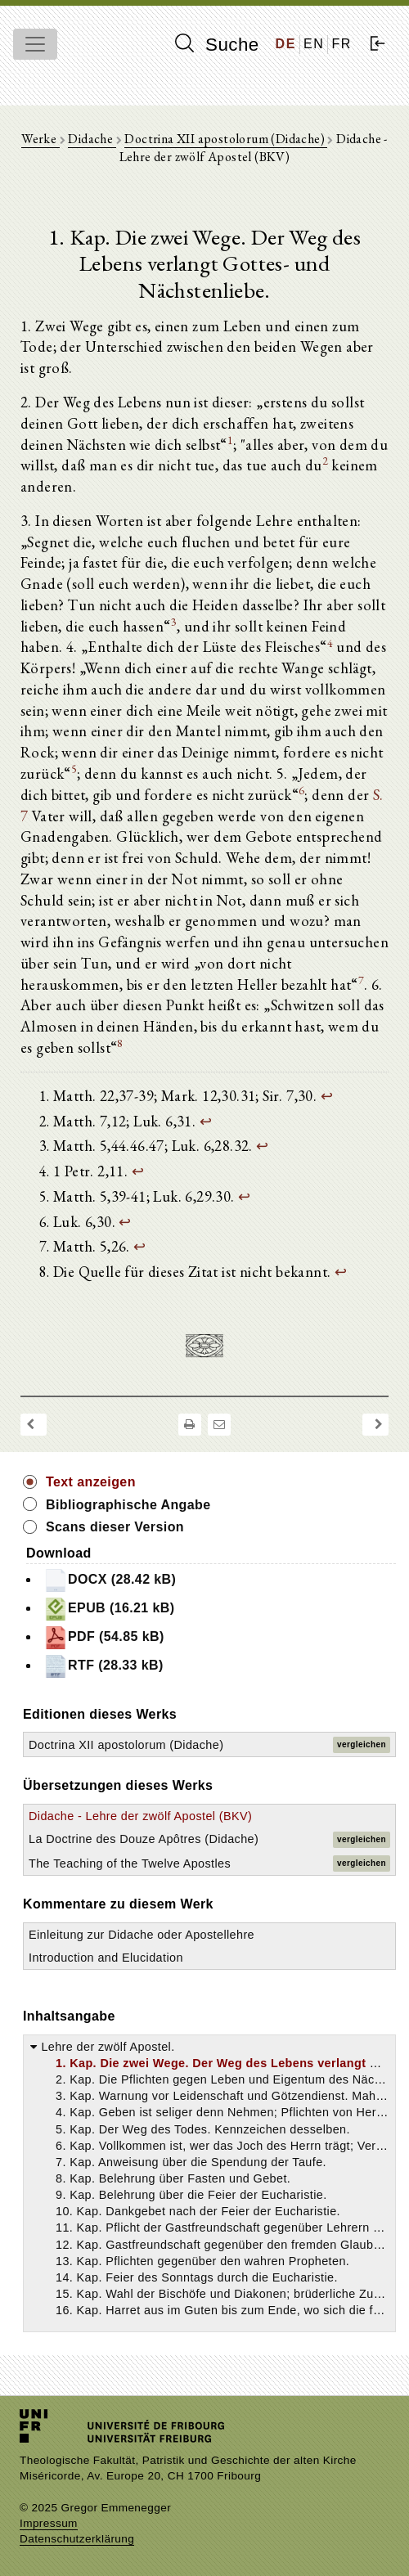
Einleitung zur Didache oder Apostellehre (141, 1934)
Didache (91, 138)
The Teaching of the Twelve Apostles (130, 1863)
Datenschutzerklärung (77, 2539)
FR (341, 44)
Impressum (49, 2523)
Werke (40, 138)
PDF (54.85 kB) (103, 1637)
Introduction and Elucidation (106, 1957)
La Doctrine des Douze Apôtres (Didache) (143, 1838)
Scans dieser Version (115, 1527)
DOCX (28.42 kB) (109, 1580)
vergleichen (361, 1744)
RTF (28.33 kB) (103, 1666)
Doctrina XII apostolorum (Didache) (225, 138)
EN (313, 44)
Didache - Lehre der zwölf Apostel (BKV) (140, 1816)
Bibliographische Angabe (128, 1505)
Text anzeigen (91, 1482)
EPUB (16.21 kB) (109, 1609)
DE (286, 44)
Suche (216, 44)
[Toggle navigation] (35, 44)
